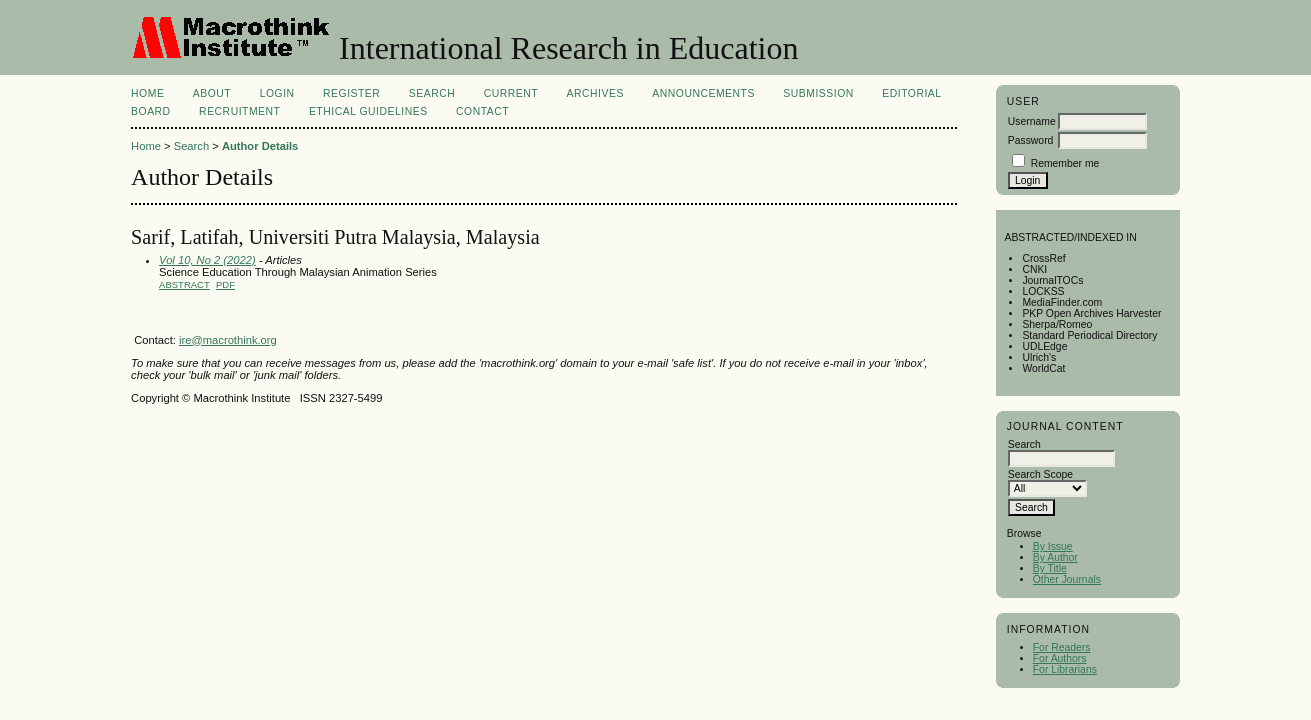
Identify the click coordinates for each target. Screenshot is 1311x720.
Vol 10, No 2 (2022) (207, 260)
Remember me (1065, 163)
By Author (1055, 557)
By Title (1050, 568)
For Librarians (1065, 669)
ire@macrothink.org (228, 340)
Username (1032, 121)
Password (1031, 140)
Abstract (184, 284)
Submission (818, 93)
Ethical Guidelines (368, 111)
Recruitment (239, 111)
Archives (595, 93)
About (212, 93)
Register (351, 93)
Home (147, 93)
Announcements (703, 93)
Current (511, 93)
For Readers (1062, 647)
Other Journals (1067, 579)
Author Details (260, 146)
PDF (225, 284)
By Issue (1053, 546)
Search (432, 93)
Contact (482, 111)
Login (277, 93)
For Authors (1060, 658)
